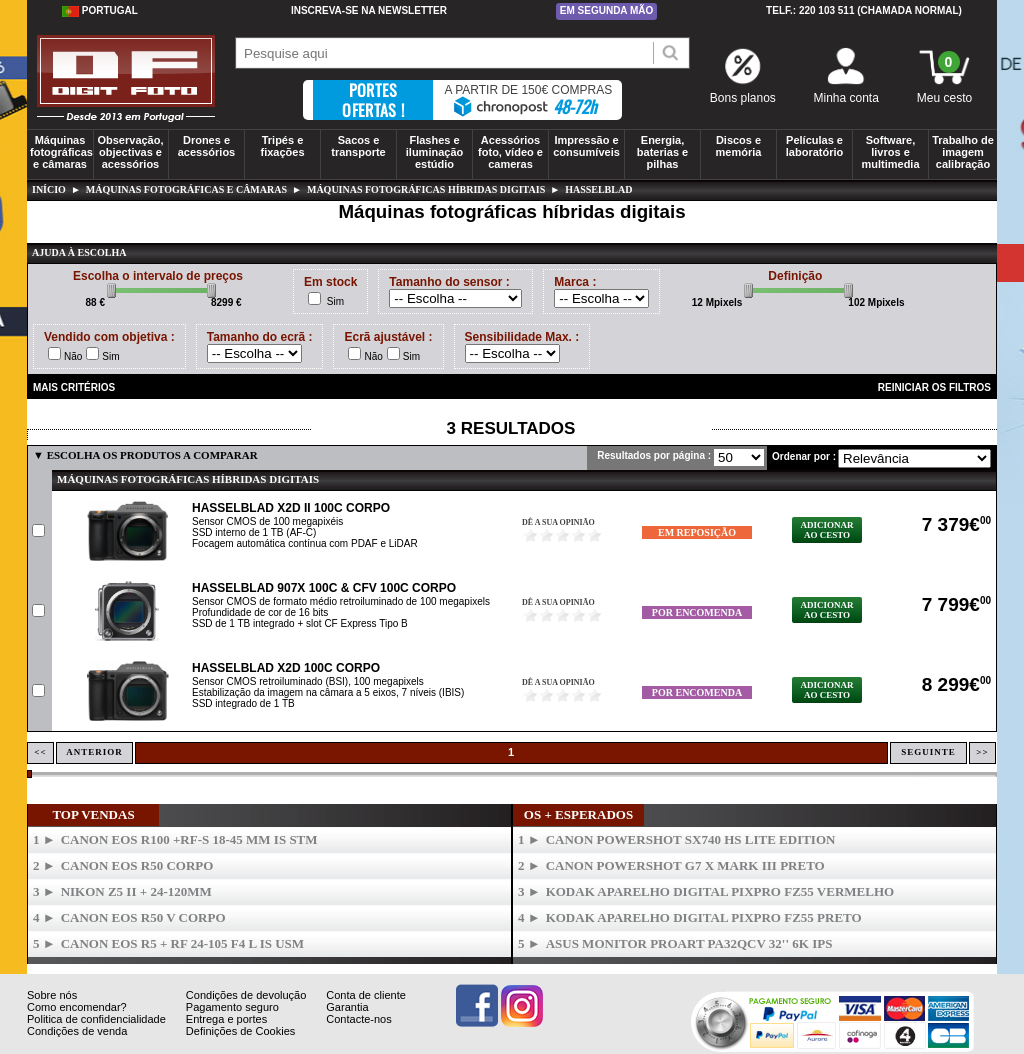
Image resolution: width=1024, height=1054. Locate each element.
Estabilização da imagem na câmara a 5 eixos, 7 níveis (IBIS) (328, 692)
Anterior (94, 752)
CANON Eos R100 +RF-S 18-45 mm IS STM (189, 839)
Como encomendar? (77, 1007)
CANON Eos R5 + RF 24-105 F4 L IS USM (182, 943)
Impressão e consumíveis (586, 146)
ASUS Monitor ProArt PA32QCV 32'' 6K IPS (689, 943)
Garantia (347, 1007)
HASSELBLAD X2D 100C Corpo (286, 668)
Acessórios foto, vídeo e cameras (510, 152)
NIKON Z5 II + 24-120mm (136, 891)
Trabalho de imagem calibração (963, 152)
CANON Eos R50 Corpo (137, 865)
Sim (335, 301)
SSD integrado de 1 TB (243, 703)
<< (40, 752)
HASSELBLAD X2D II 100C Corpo (291, 508)
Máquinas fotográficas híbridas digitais (426, 189)
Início (49, 189)
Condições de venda (77, 1031)
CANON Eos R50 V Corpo (143, 917)
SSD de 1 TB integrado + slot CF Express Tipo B (300, 623)
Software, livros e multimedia (890, 152)
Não (73, 356)
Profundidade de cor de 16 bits (260, 612)
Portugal (100, 11)
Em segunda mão (607, 10)
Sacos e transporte (358, 146)
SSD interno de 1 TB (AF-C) (254, 532)
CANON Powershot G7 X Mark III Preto (685, 865)
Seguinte (928, 752)
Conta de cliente (366, 995)
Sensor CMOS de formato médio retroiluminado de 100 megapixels (341, 601)
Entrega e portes (226, 1019)
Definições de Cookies (240, 1031)
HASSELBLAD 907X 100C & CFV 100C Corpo (324, 588)
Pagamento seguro (232, 1007)
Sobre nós (52, 995)
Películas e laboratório (814, 146)
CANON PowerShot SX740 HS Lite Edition (691, 839)
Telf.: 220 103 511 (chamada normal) (864, 10)
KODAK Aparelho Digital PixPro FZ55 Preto (704, 917)
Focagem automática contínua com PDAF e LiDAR (305, 543)
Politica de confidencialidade (96, 1019)
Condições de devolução (246, 995)
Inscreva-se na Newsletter (369, 10)
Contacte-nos (358, 1019)
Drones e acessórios (206, 146)
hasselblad (598, 189)
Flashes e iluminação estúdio (434, 152)
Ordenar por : (804, 456)
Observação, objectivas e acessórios (130, 152)
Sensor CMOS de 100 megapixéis (267, 521)
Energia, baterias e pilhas (662, 152)
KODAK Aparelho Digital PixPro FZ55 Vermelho (720, 891)
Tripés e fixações (282, 146)
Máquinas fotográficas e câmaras (61, 152)
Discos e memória (739, 146)
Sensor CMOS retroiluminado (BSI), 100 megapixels (308, 681)
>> (982, 752)
